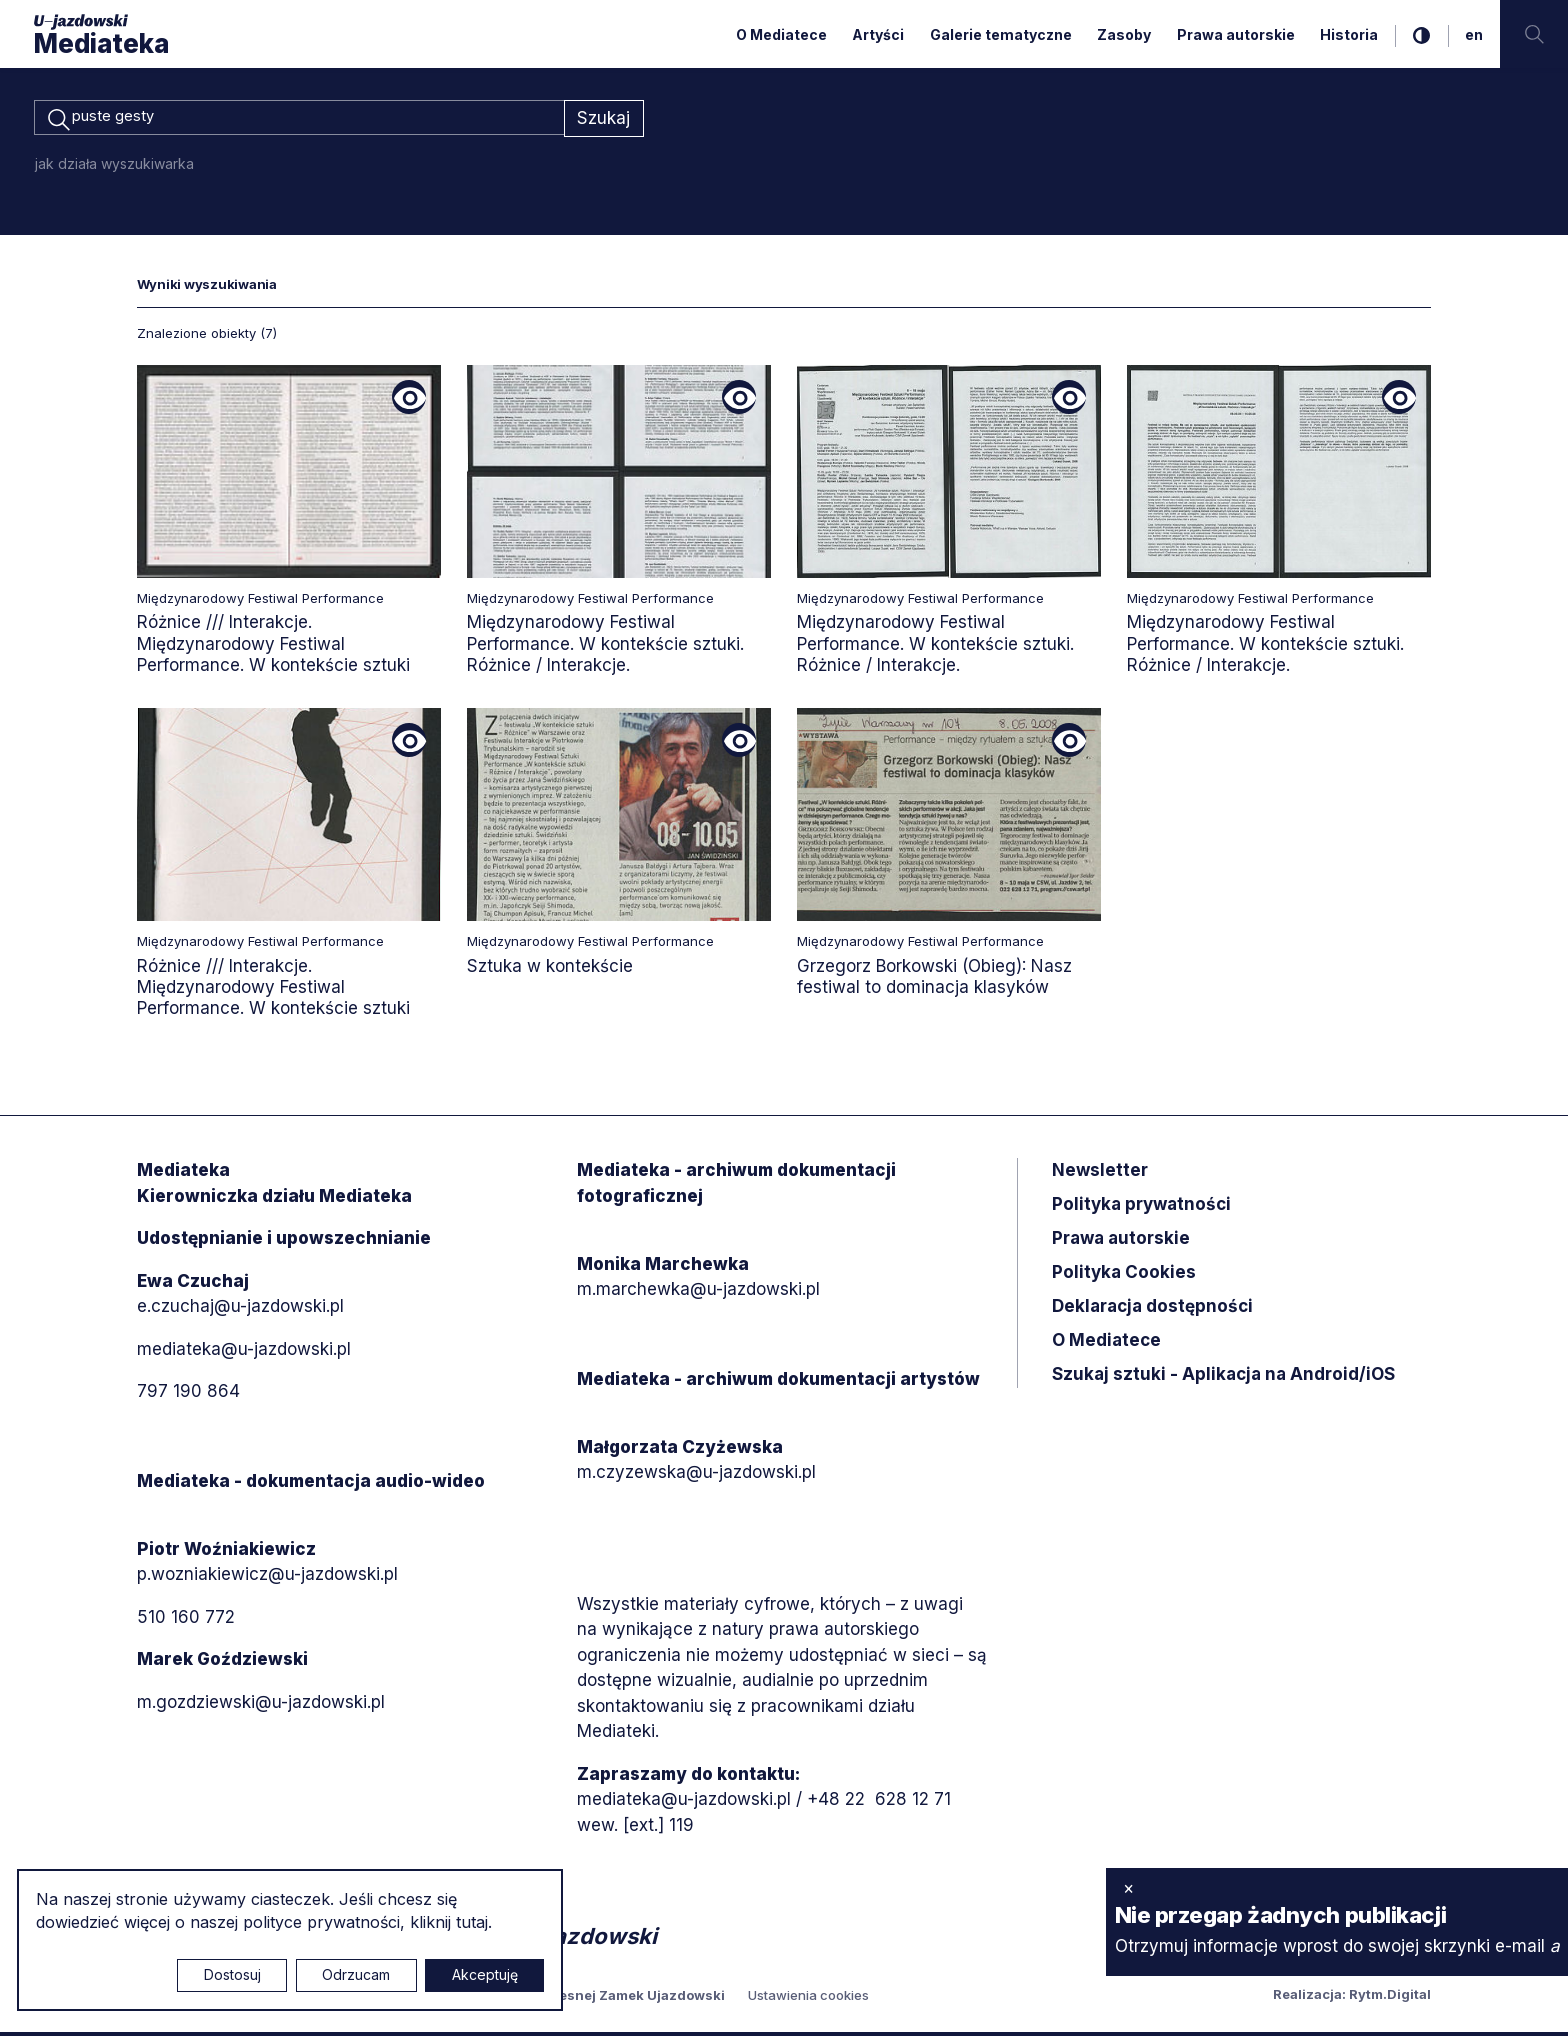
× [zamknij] (1128, 1888)
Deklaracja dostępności (1152, 1310)
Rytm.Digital (1390, 1998)
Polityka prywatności (1141, 1208)
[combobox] (299, 120)
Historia (1349, 34)
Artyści (878, 34)
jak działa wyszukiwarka (114, 166)
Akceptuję (485, 1974)
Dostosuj (232, 1974)
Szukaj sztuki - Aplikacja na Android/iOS (1223, 1378)
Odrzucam (356, 1974)
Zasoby (1124, 34)
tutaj (472, 1922)
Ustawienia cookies (808, 1999)
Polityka (1124, 1276)
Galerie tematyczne (1001, 34)
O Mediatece (781, 34)
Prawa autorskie (1236, 34)
